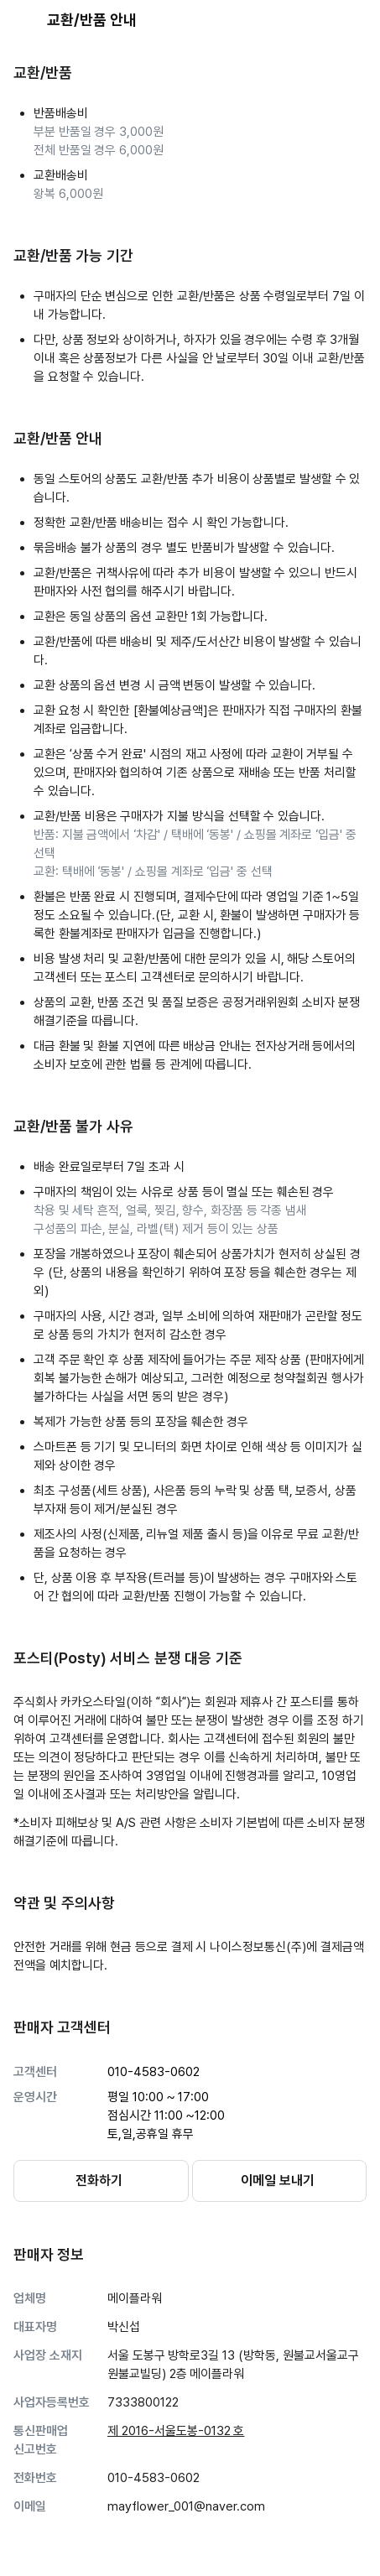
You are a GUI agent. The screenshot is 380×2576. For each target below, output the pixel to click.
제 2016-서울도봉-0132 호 (175, 2430)
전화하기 (98, 2180)
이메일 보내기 (278, 2180)
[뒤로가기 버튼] (23, 20)
